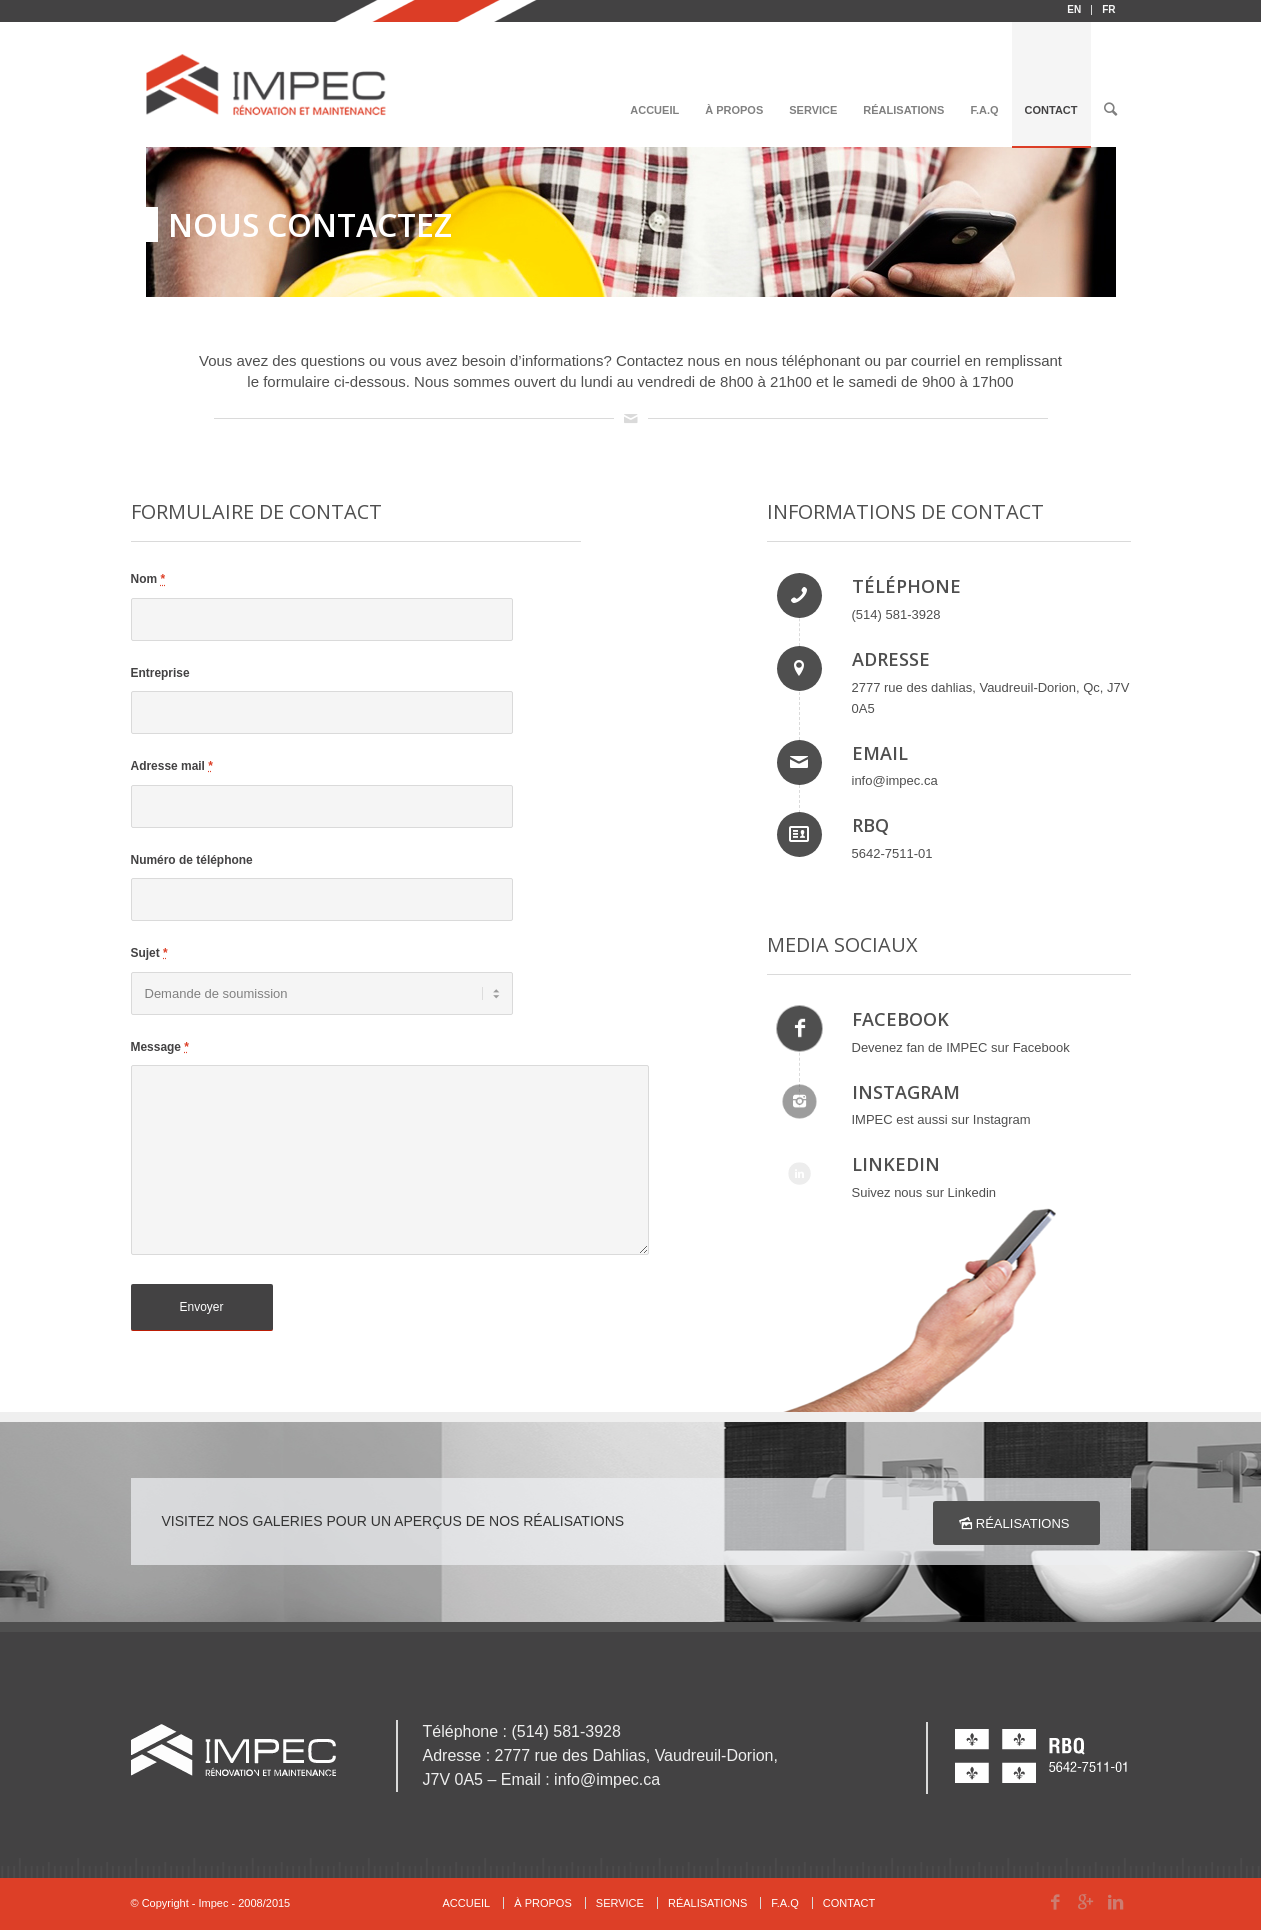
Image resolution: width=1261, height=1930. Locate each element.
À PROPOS (542, 1903)
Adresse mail (172, 766)
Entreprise (160, 673)
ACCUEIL (467, 1903)
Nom (148, 579)
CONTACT (849, 1903)
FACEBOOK (900, 1019)
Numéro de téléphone (192, 860)
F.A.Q (785, 1903)
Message (160, 1047)
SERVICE (620, 1903)
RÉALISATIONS (707, 1903)
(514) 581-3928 (896, 614)
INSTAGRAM (906, 1092)
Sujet (149, 953)
